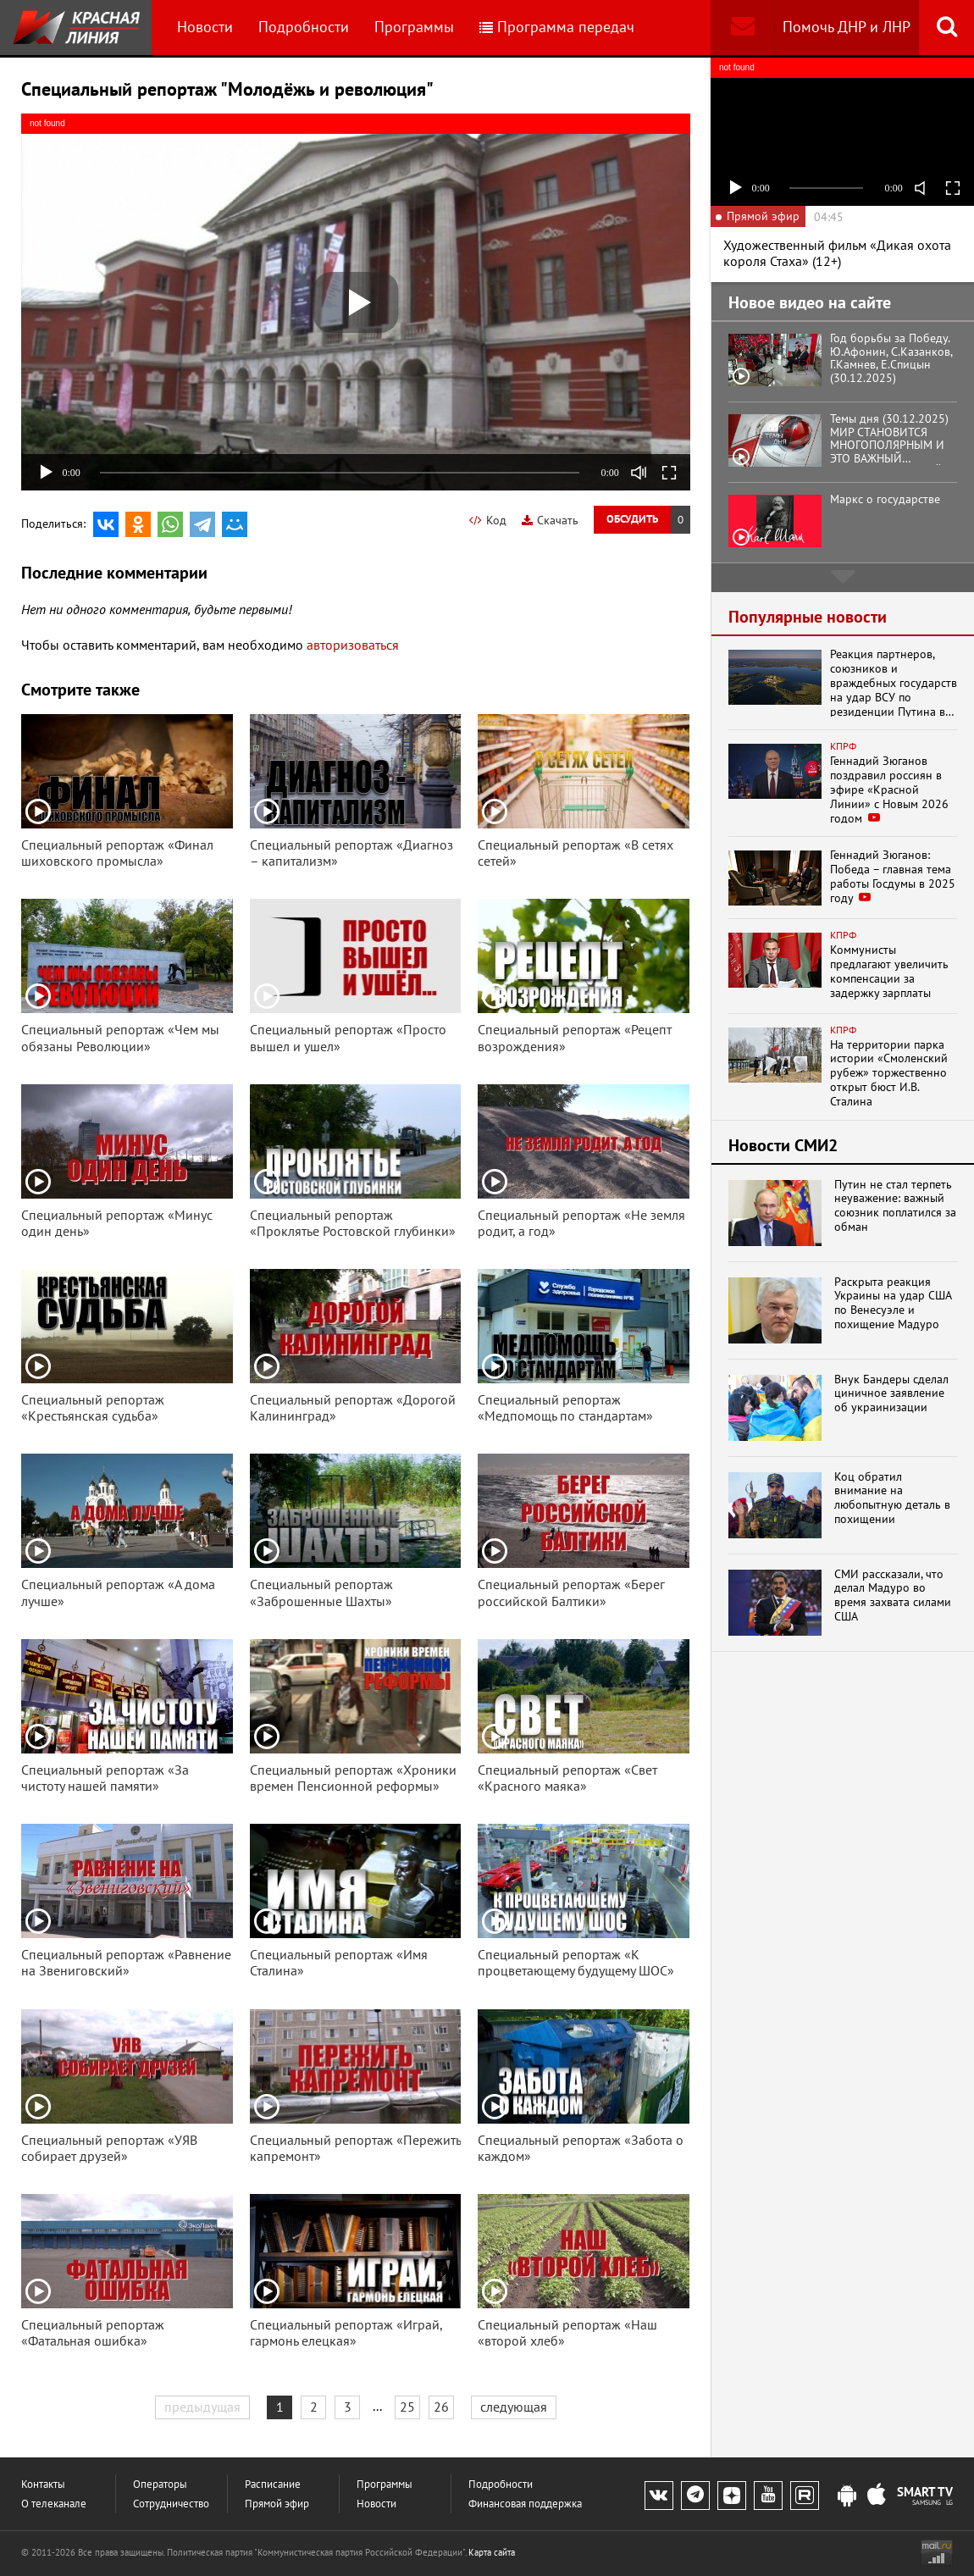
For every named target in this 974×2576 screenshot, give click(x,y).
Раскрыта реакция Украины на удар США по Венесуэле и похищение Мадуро (892, 1303)
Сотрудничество (171, 2503)
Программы (414, 26)
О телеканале (53, 2503)
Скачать (550, 520)
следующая (513, 2406)
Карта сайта (491, 2552)
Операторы (160, 2484)
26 (441, 2406)
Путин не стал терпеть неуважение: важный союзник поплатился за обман (895, 1205)
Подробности (303, 26)
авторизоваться (353, 644)
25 (407, 2406)
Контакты (43, 2484)
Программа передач (556, 26)
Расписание (273, 2484)
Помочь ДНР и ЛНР (846, 26)
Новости (205, 26)
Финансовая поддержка (525, 2503)
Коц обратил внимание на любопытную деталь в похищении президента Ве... (892, 1498)
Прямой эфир (277, 2503)
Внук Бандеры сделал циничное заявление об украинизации (891, 1393)
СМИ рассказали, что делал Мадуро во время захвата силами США (892, 1595)
